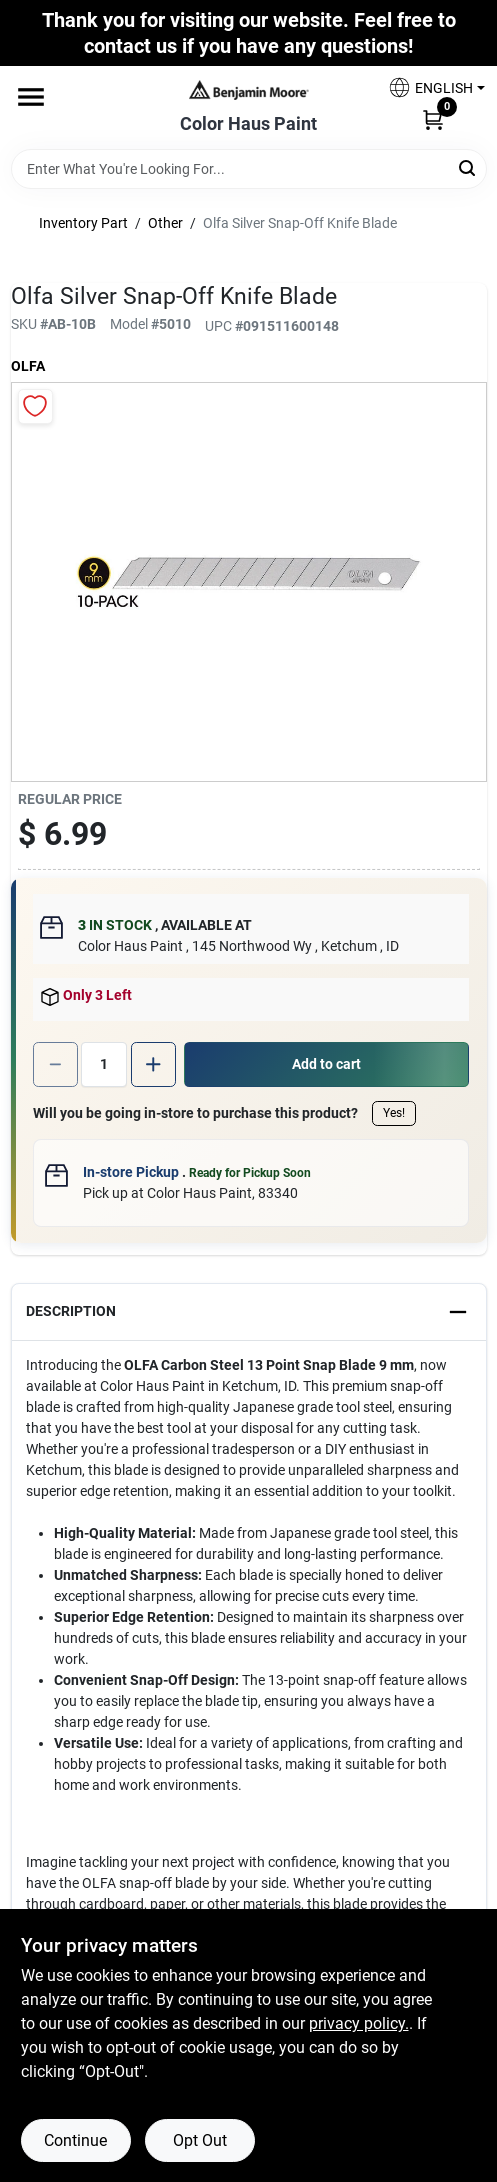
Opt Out (200, 2140)
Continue (75, 2140)
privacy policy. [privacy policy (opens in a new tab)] (359, 2023)
